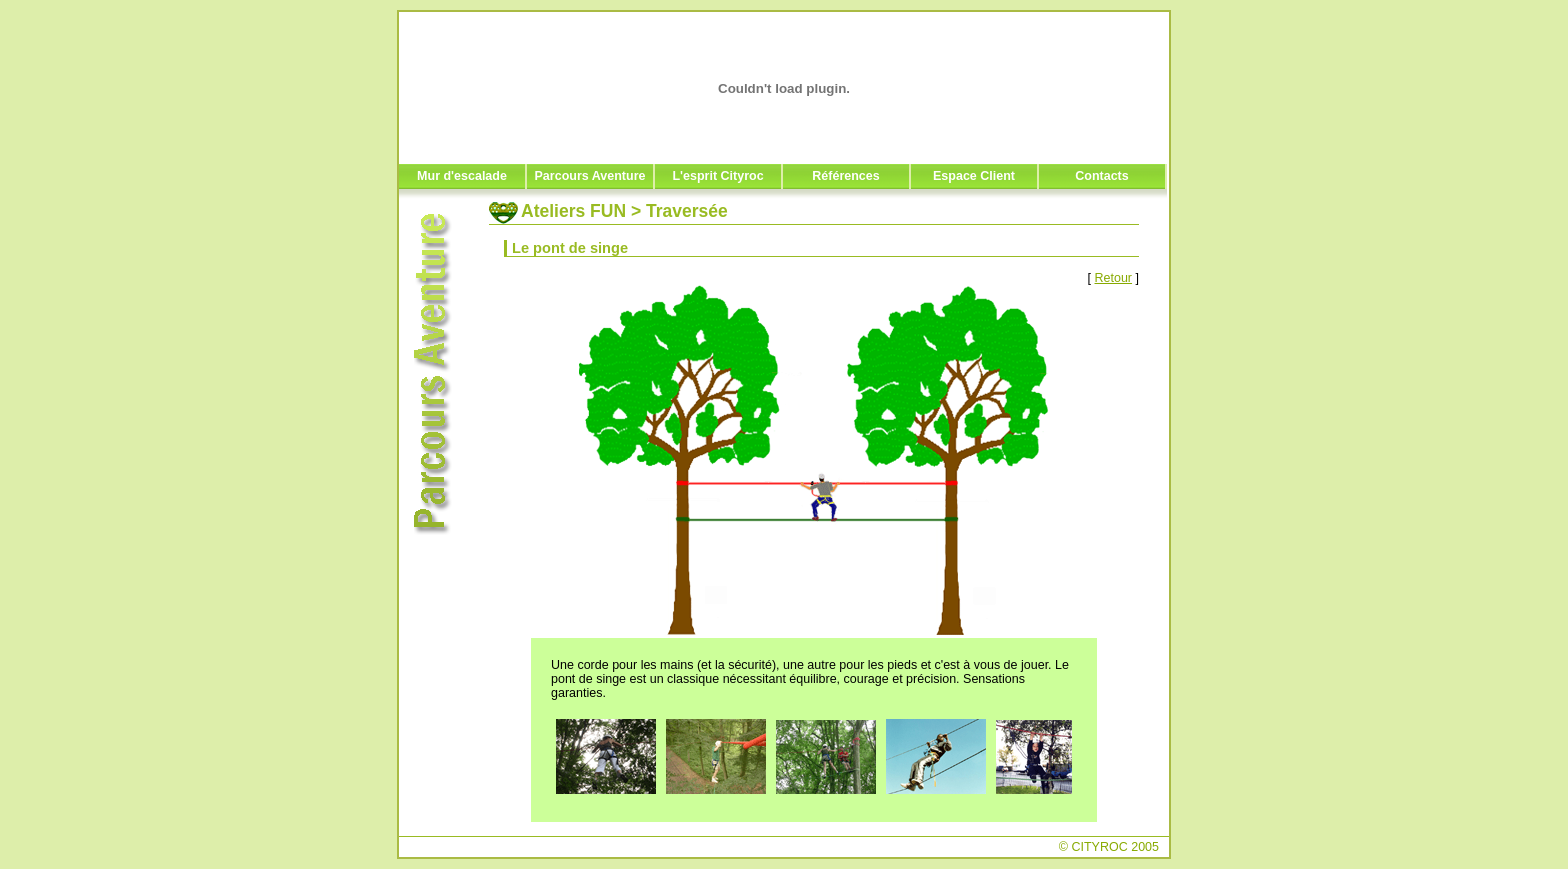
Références (845, 176)
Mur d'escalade (462, 176)
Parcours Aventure (590, 176)
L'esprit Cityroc (717, 176)
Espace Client (974, 176)
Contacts (1101, 176)
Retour (1114, 278)
